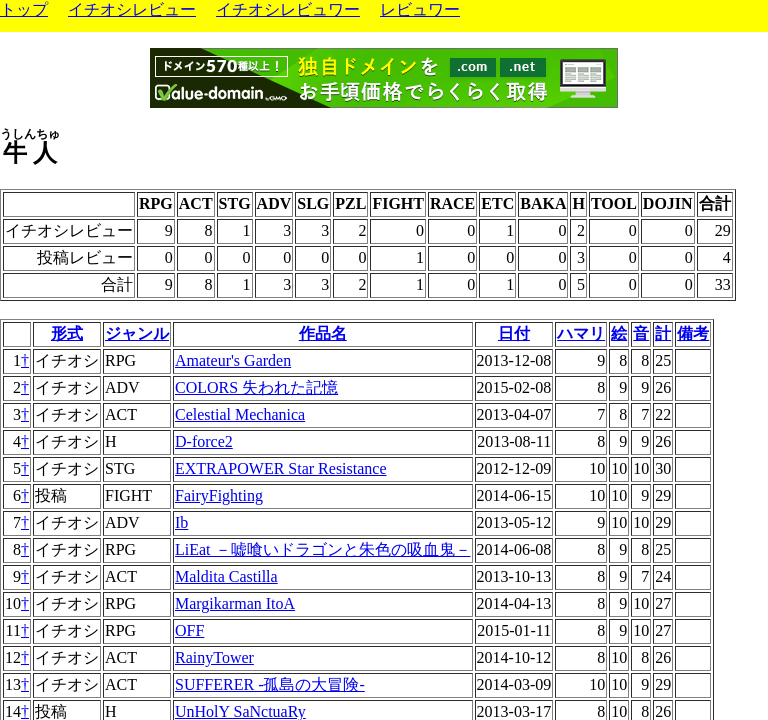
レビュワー (420, 9)
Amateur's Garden (233, 360)
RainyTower (214, 657)
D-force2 (204, 441)
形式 (67, 333)
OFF (189, 630)
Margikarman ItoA (235, 603)
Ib (181, 522)
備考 (693, 333)
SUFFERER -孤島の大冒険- (270, 684)
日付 (514, 333)
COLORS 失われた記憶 (256, 387)
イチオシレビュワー (288, 9)
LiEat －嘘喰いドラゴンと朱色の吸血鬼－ (323, 549)
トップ (24, 9)
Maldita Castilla (226, 576)
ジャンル (137, 333)
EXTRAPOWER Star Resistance (281, 468)
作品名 (323, 333)
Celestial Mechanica (240, 414)
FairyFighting (219, 495)
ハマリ (581, 333)
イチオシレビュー (132, 9)
